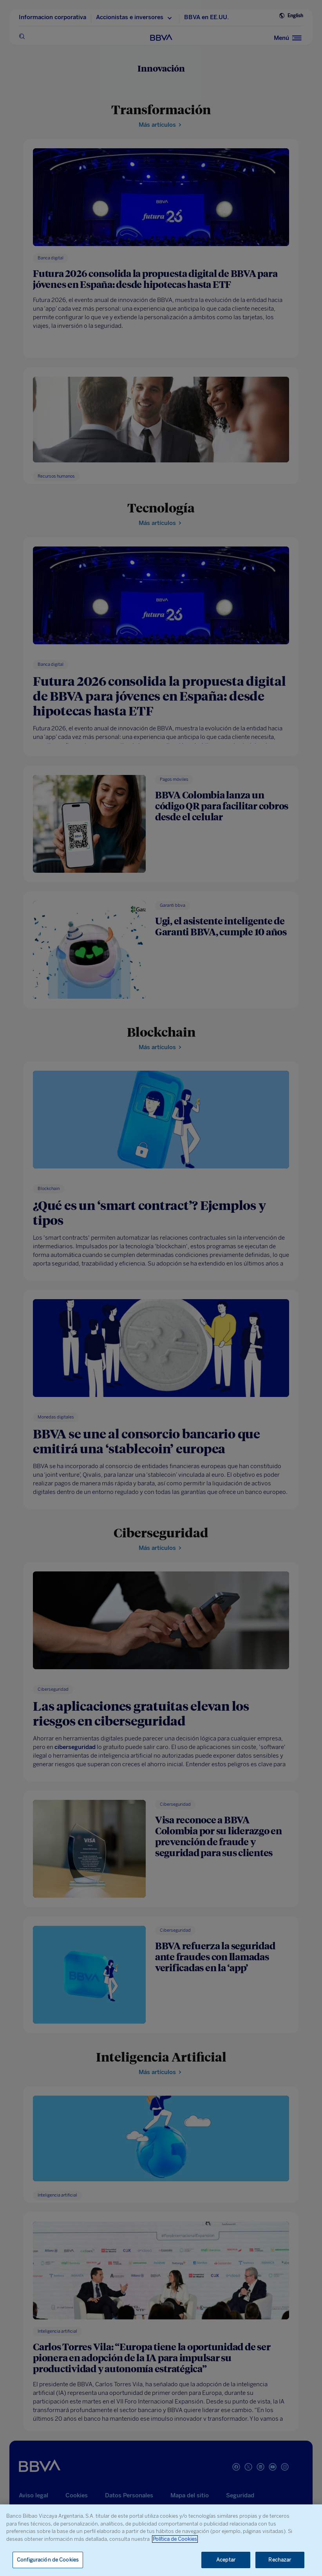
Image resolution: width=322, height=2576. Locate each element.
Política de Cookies (175, 2539)
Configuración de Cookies (48, 2560)
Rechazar (279, 2560)
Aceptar (225, 2560)
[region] (161, 2540)
